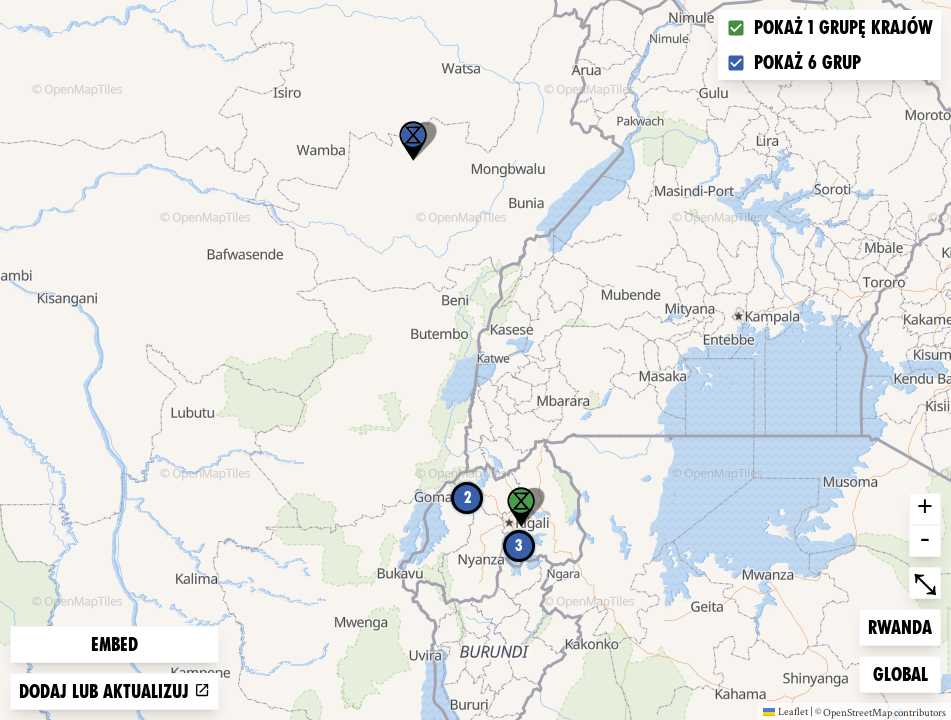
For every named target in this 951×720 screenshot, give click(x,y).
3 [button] (519, 545)
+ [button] (925, 509)
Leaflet (785, 711)
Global (905, 672)
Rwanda (900, 625)
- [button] (925, 541)
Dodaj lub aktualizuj (114, 691)
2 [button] (467, 497)
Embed (114, 644)
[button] (413, 141)
